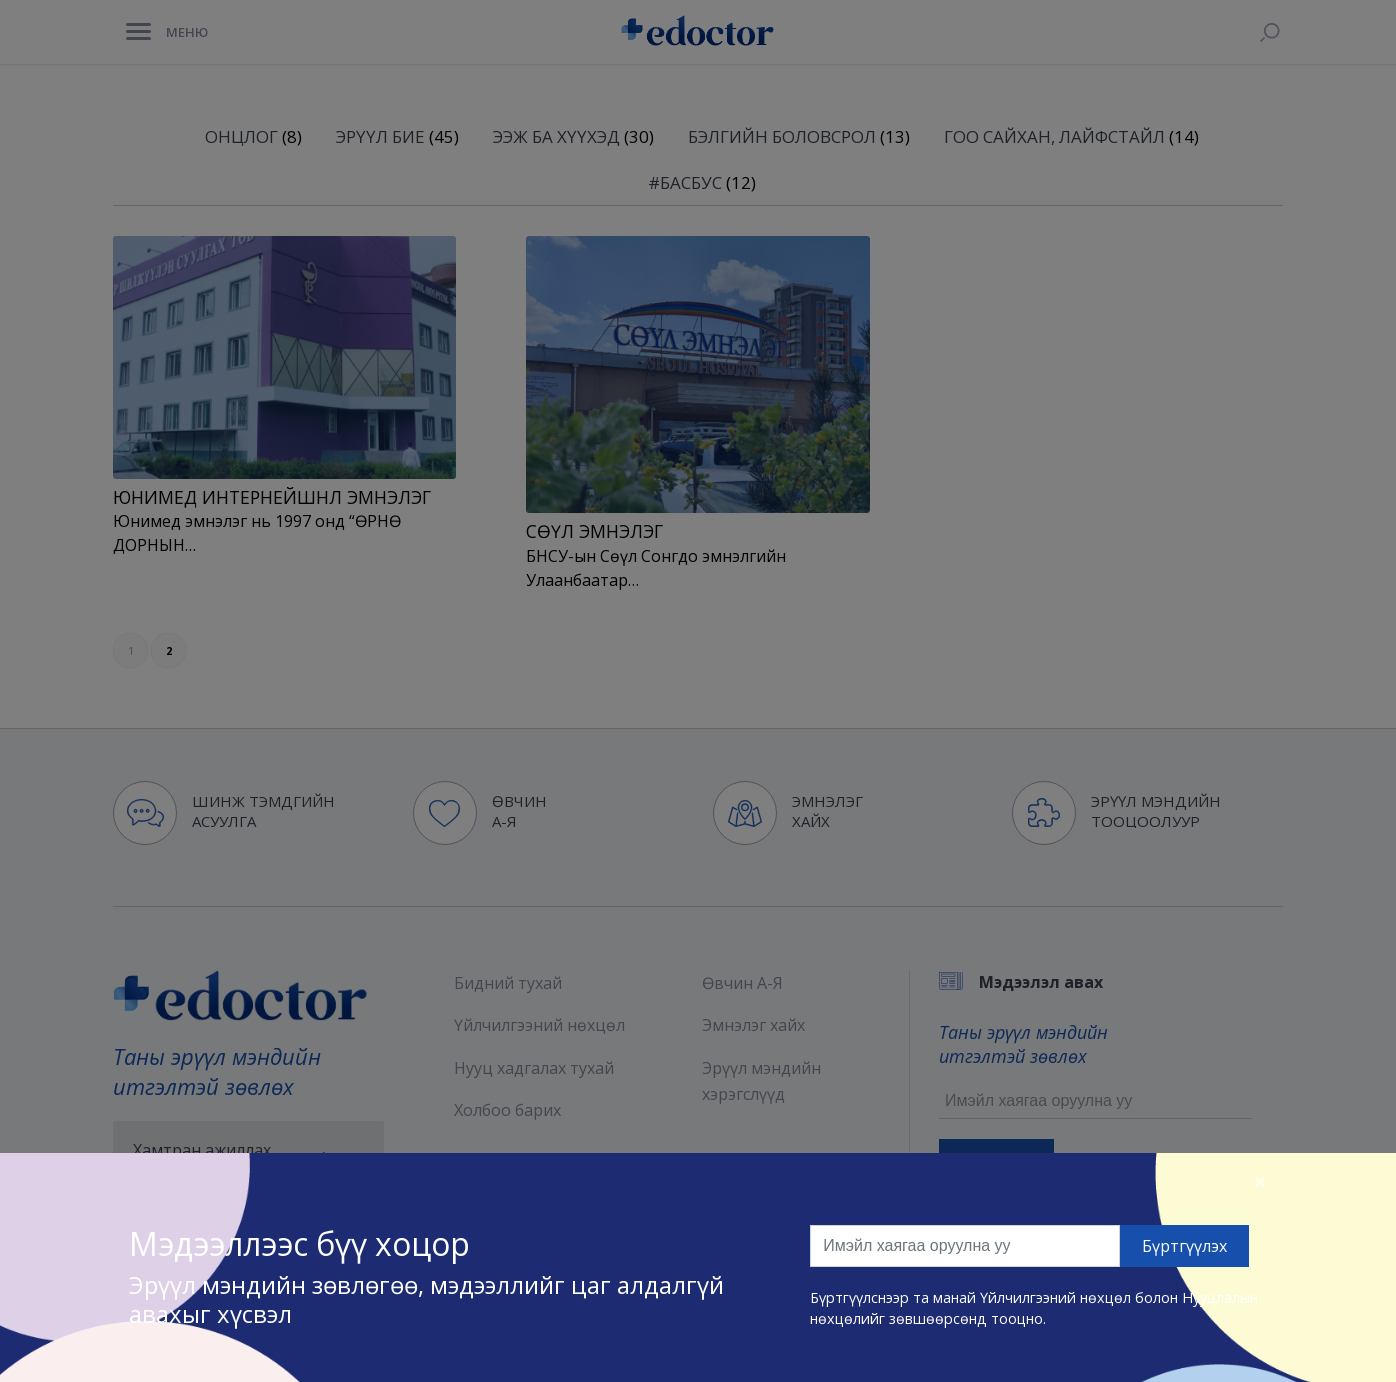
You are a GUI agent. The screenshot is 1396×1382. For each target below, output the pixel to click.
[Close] (1260, 1181)
